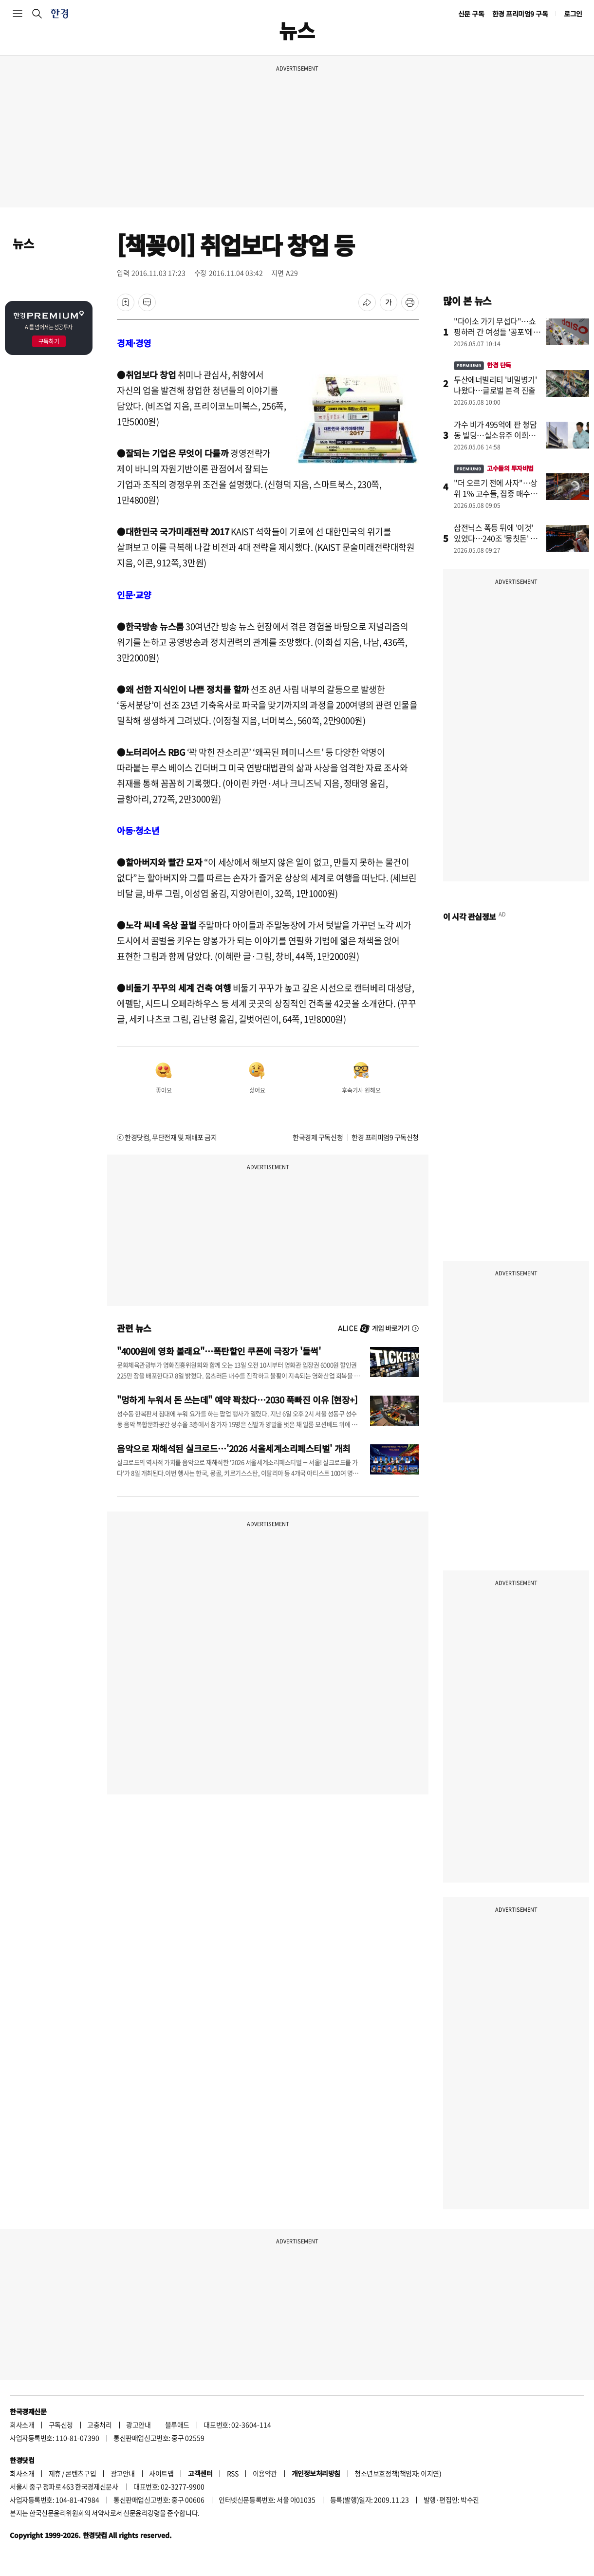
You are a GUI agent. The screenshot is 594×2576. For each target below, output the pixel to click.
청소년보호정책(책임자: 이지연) (397, 2473)
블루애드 (177, 2424)
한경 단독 (482, 365)
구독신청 (61, 2424)
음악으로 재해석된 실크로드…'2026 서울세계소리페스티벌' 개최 (234, 1448)
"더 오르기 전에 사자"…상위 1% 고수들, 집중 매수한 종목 (496, 493)
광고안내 (138, 2424)
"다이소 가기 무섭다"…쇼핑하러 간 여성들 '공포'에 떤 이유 (495, 331)
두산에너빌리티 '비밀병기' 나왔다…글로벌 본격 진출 (495, 384)
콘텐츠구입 (80, 2473)
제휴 (55, 2473)
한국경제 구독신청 (318, 1137)
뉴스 (23, 243)
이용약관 (265, 2473)
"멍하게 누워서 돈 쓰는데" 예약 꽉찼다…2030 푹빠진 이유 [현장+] (237, 1399)
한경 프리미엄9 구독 (520, 14)
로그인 (573, 14)
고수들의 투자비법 (494, 468)
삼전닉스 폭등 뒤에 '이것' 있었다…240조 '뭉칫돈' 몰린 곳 (496, 538)
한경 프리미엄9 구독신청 (385, 1137)
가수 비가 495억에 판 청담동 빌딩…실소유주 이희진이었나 (495, 434)
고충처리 (99, 2424)
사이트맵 (161, 2473)
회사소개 (22, 2424)
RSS (233, 2473)
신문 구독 (471, 14)
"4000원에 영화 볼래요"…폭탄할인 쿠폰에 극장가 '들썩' (219, 1350)
